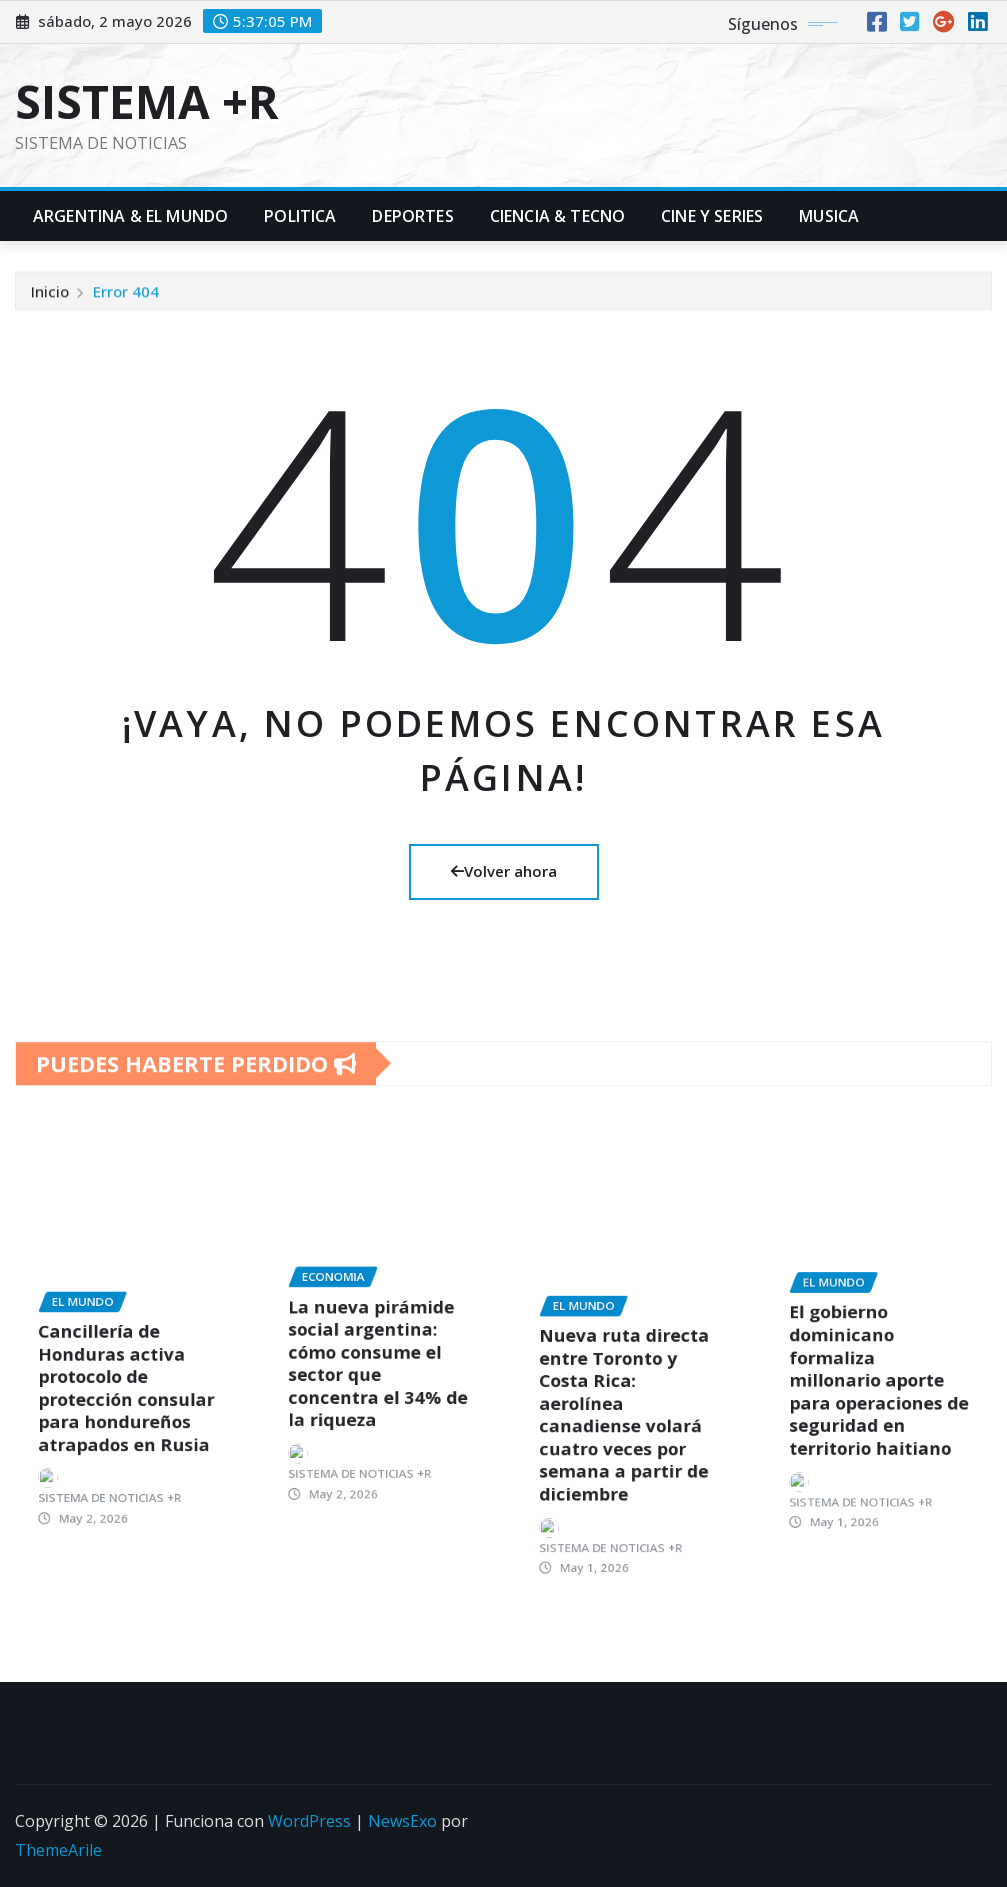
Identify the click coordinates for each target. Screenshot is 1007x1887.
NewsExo (402, 1821)
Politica (300, 216)
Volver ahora (504, 871)
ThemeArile (58, 1850)
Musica (829, 216)
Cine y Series (712, 216)
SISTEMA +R (147, 101)
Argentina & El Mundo (130, 216)
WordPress (309, 1821)
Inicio (50, 303)
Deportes (412, 216)
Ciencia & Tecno (557, 216)
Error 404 (126, 303)
